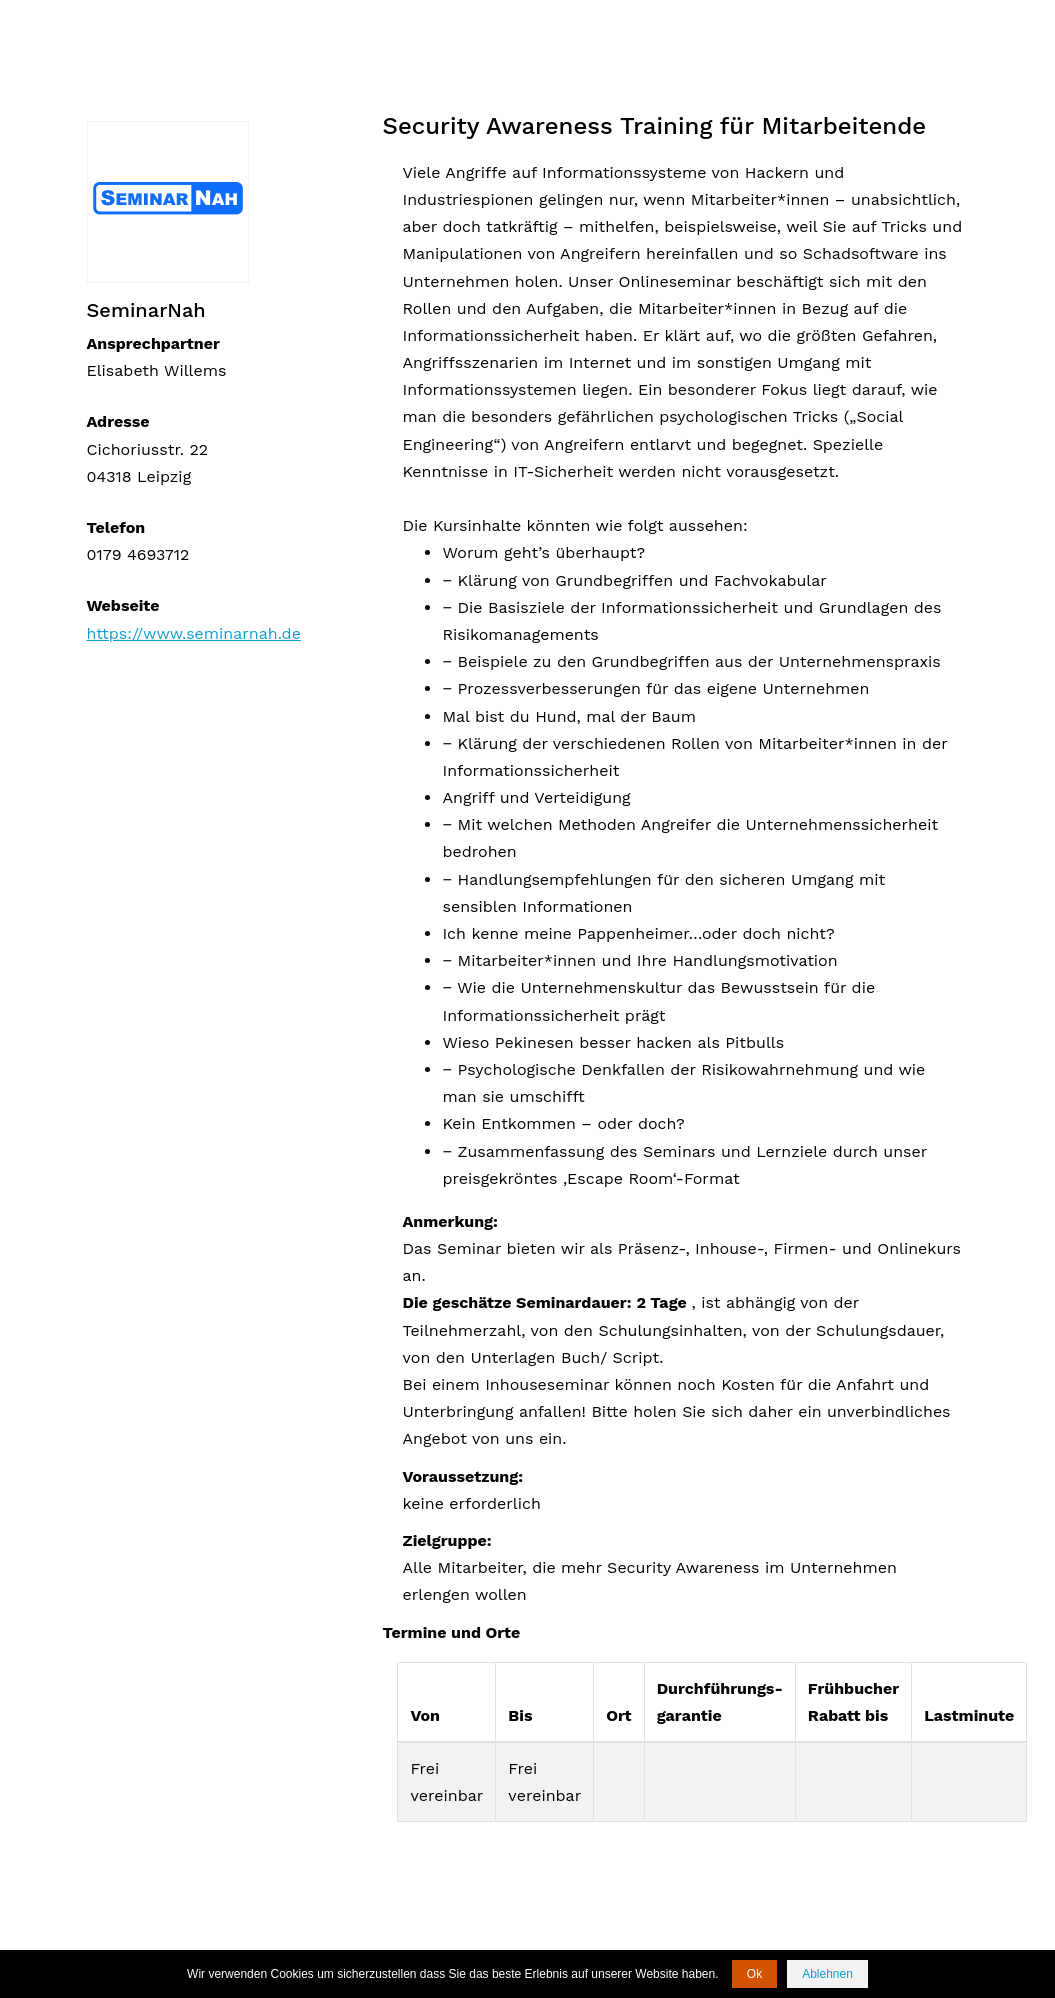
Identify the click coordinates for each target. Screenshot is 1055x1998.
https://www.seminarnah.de (194, 633)
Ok (754, 1974)
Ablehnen (827, 1974)
